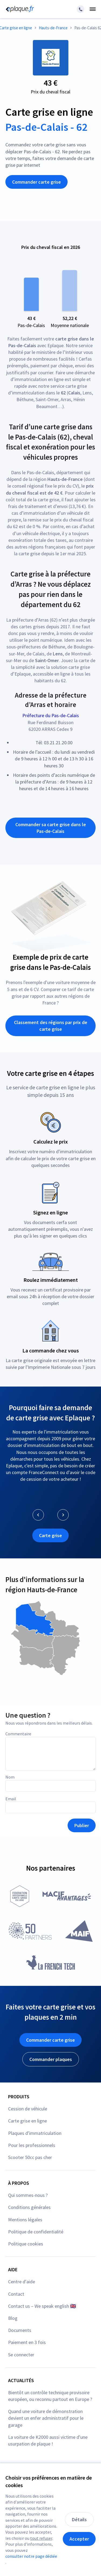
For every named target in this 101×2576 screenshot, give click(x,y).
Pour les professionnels (31, 2145)
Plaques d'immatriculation (34, 2133)
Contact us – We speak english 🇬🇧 (42, 2306)
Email (10, 1798)
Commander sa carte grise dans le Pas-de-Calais (50, 827)
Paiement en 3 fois (27, 2342)
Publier (81, 1825)
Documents (19, 2330)
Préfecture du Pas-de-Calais (50, 715)
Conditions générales (29, 2207)
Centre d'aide (21, 2282)
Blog (13, 2318)
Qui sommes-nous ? (28, 2195)
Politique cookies (25, 2244)
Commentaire (18, 1733)
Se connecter (21, 2355)
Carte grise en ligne (27, 2121)
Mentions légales (25, 2219)
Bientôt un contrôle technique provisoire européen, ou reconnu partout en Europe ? (50, 2395)
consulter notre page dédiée (31, 2556)
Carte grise (50, 1535)
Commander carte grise (36, 182)
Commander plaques (50, 2059)
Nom (10, 1777)
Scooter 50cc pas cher (30, 2157)
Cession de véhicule (27, 2109)
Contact (16, 2294)
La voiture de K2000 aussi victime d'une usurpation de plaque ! (48, 2440)
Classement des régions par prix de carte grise (50, 1025)
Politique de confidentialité (35, 2232)
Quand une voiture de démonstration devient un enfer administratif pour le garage (45, 2418)
